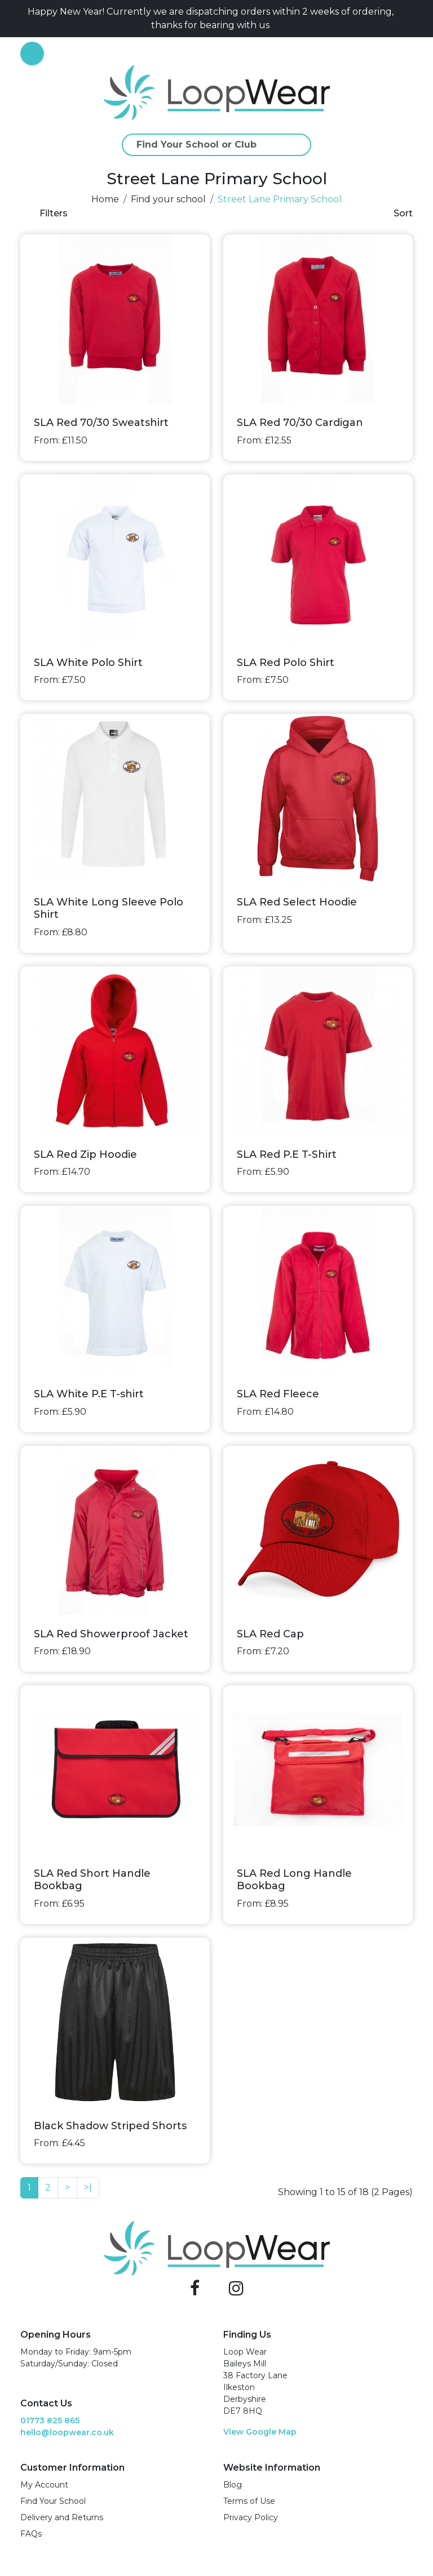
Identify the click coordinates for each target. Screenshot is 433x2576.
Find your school (168, 199)
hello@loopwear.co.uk (67, 2432)
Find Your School (53, 2501)
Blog (232, 2485)
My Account (44, 2485)
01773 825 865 (49, 2420)
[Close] (408, 18)
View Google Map (260, 2432)
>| (88, 2187)
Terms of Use (249, 2501)
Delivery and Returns (61, 2517)
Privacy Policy (250, 2517)
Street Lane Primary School (280, 199)
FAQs (31, 2534)
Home (105, 199)
